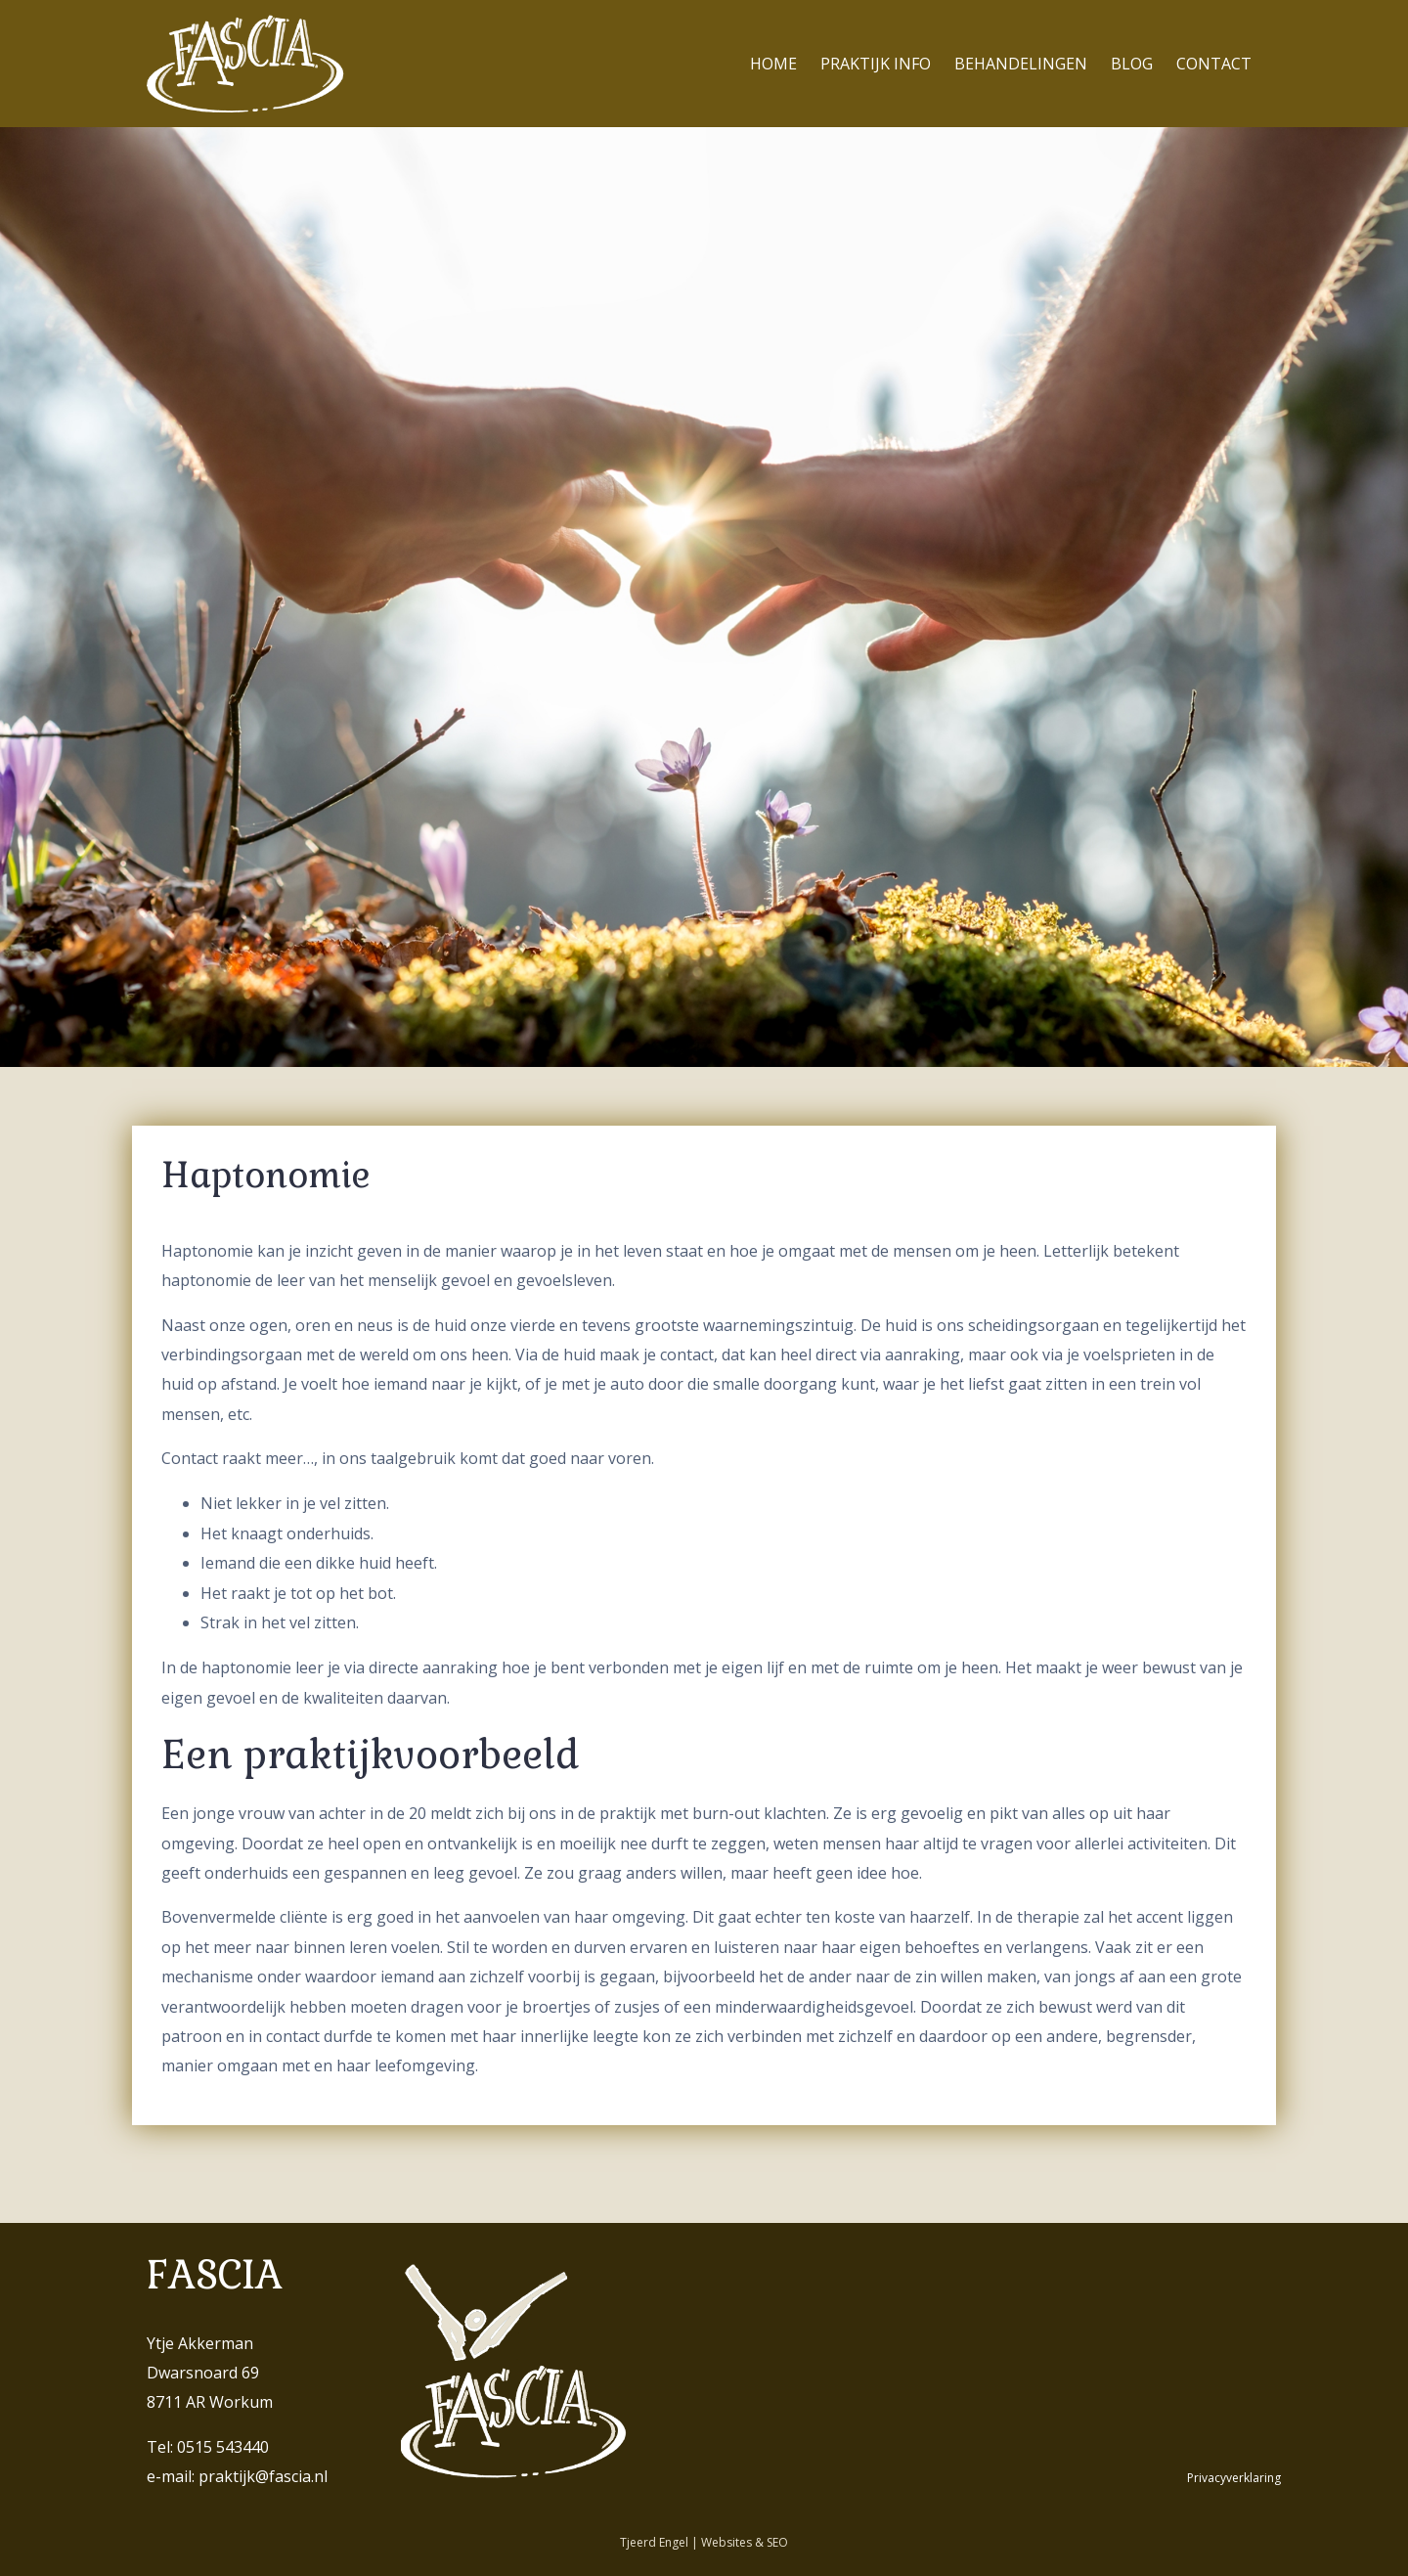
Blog (1132, 63)
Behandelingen (1020, 63)
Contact (1214, 63)
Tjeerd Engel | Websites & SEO (704, 2542)
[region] (704, 597)
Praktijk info (875, 63)
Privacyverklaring (1234, 2477)
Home (773, 63)
